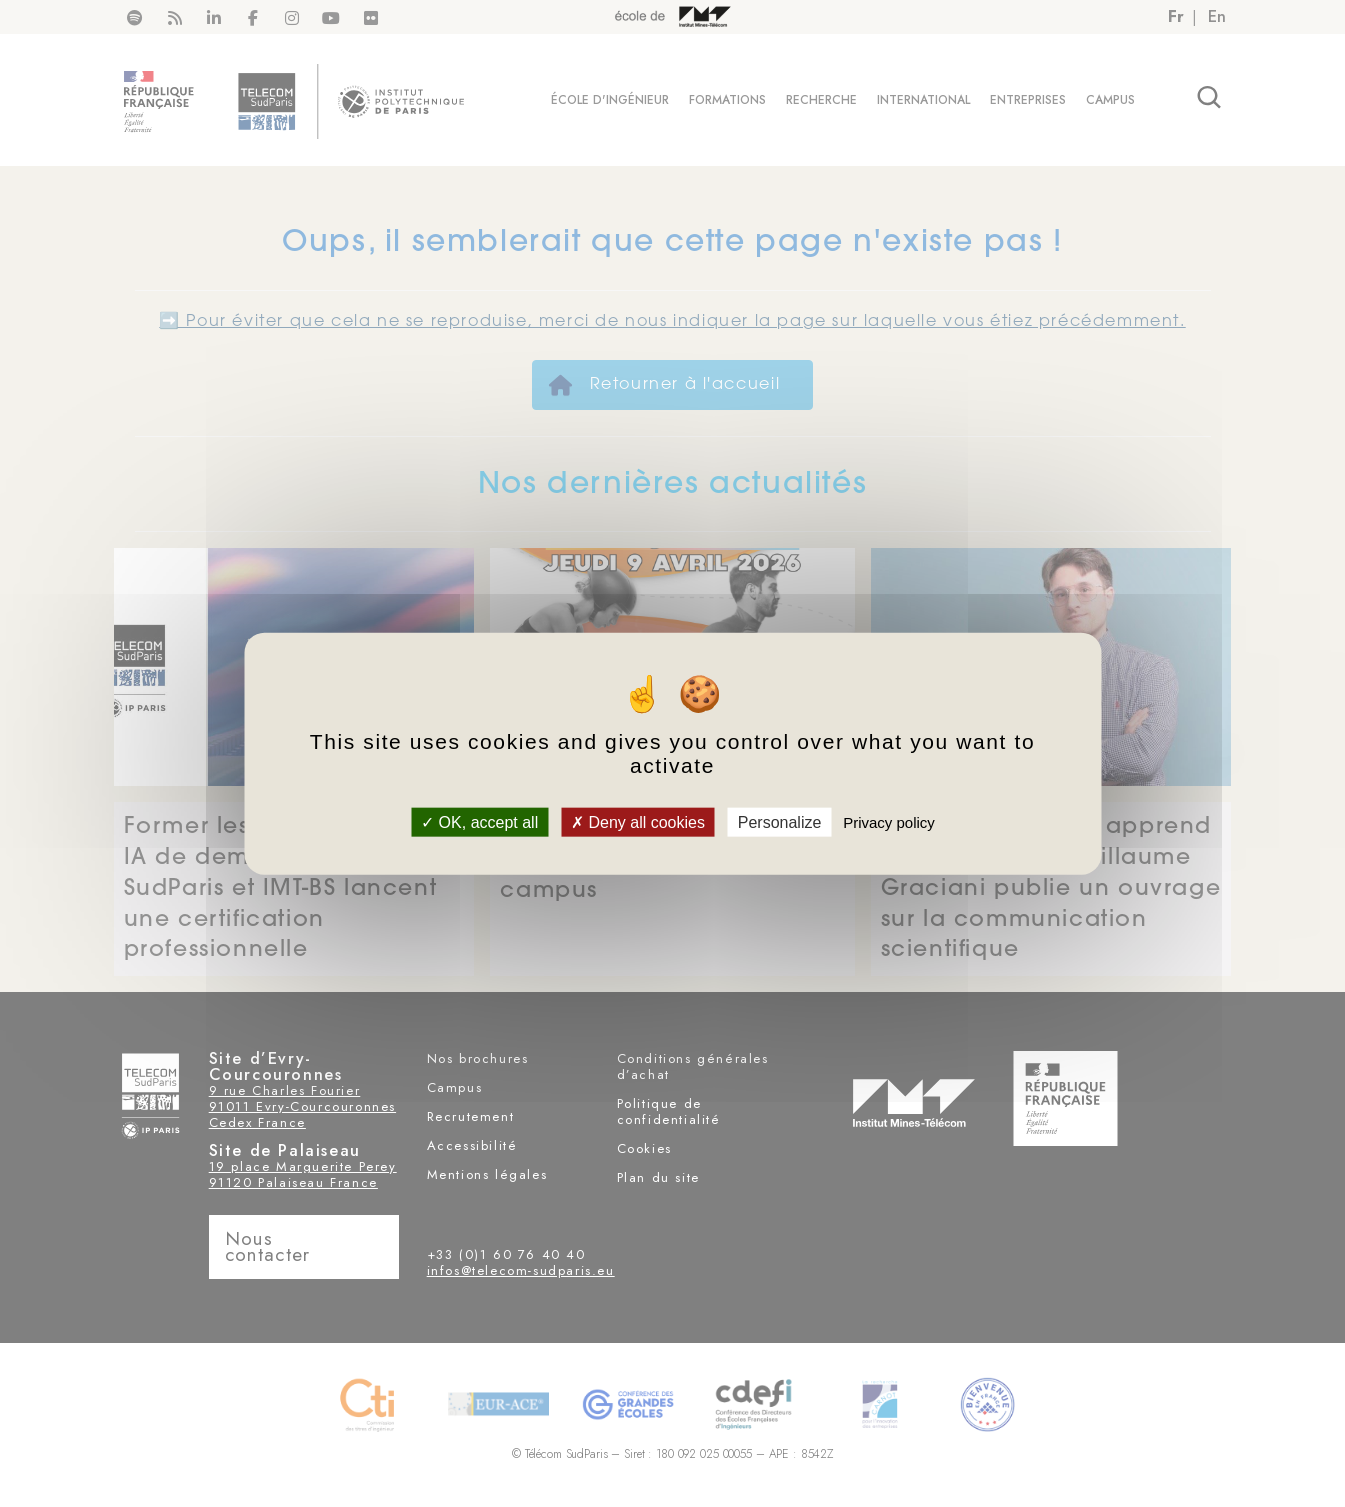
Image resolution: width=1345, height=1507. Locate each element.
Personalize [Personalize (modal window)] (780, 822)
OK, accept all (479, 822)
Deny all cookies (638, 822)
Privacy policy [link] (889, 822)
